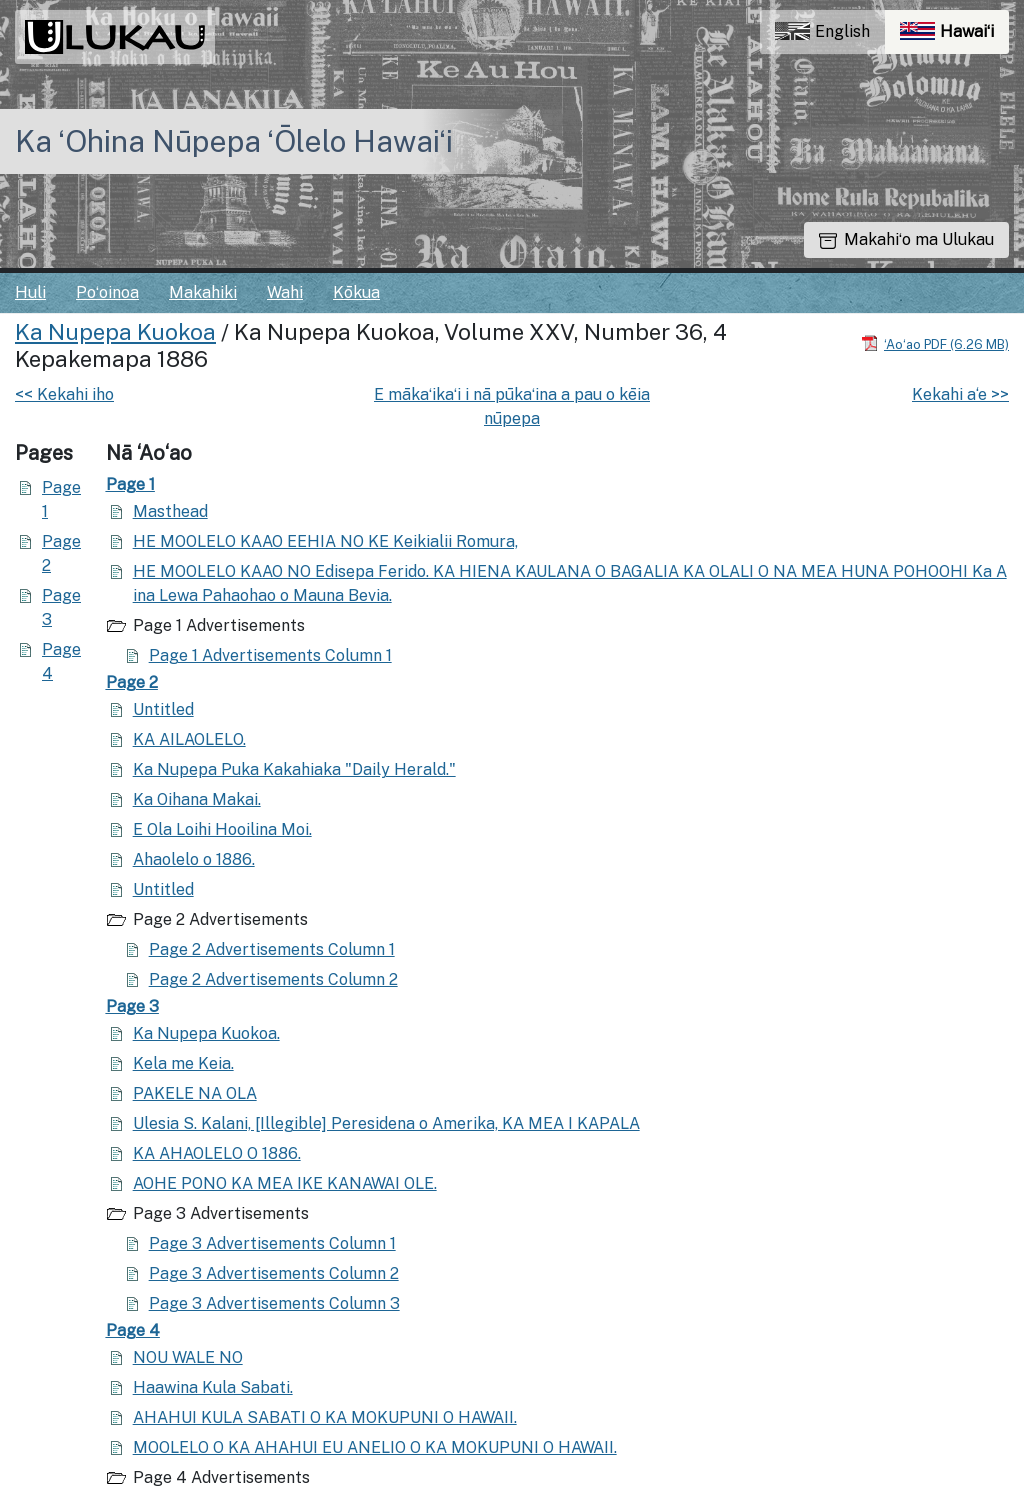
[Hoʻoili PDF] (935, 343)
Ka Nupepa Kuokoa (115, 332)
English (822, 31)
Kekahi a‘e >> (960, 394)
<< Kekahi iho (64, 394)
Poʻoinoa (107, 292)
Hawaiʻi (954, 36)
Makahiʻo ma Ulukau (906, 239)
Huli (30, 292)
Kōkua (356, 292)
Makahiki (203, 292)
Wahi (285, 292)
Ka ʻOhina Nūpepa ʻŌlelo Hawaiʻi (234, 141)
